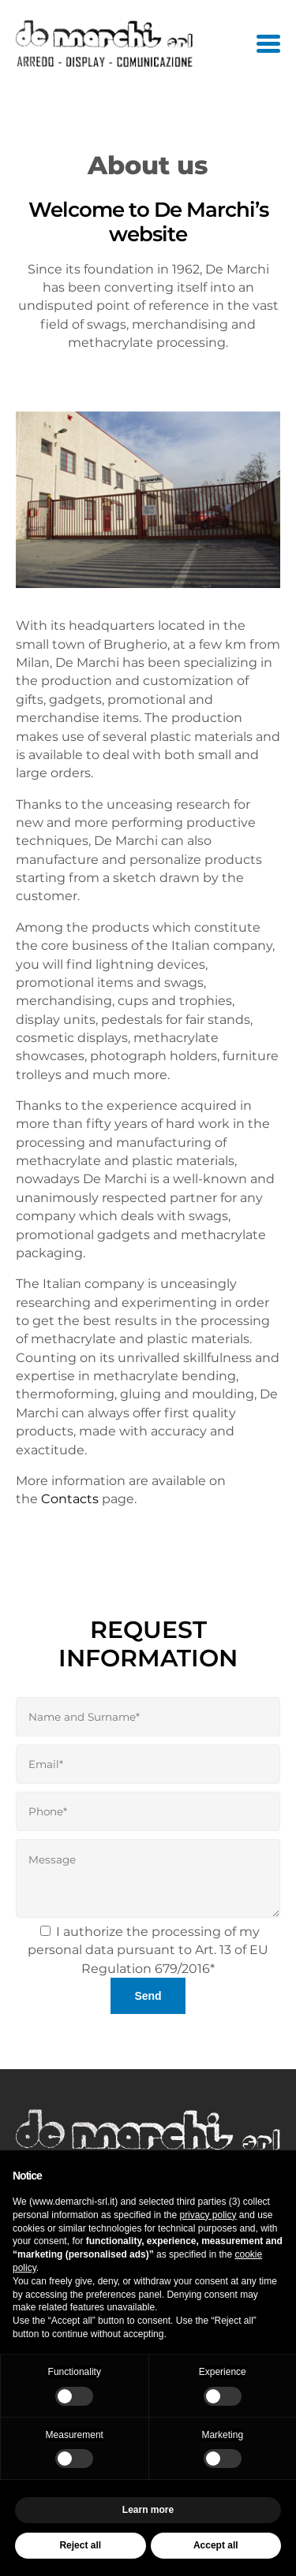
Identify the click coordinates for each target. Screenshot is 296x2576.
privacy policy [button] (207, 2214)
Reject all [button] (80, 2545)
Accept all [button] (215, 2545)
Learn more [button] (148, 2509)
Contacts (70, 1498)
